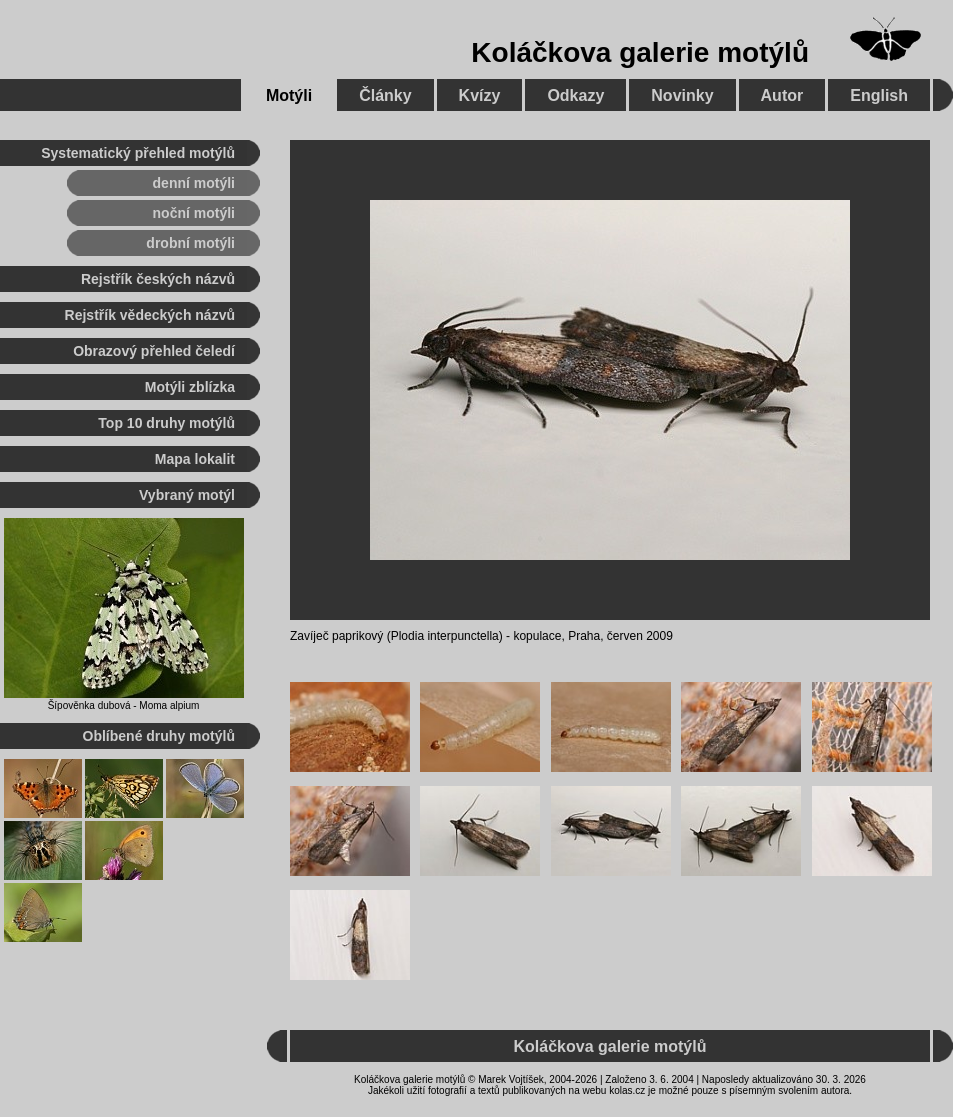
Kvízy (480, 95)
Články (385, 95)
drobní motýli (190, 243)
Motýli (289, 95)
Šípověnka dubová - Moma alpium (124, 705)
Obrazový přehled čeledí (154, 351)
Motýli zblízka (190, 387)
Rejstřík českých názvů (158, 279)
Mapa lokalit (195, 459)
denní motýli (194, 183)
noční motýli (194, 213)
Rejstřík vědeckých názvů (150, 315)
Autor (782, 95)
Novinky (682, 95)
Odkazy (575, 95)
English (879, 95)
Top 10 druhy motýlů (166, 423)
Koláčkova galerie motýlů (640, 52)
